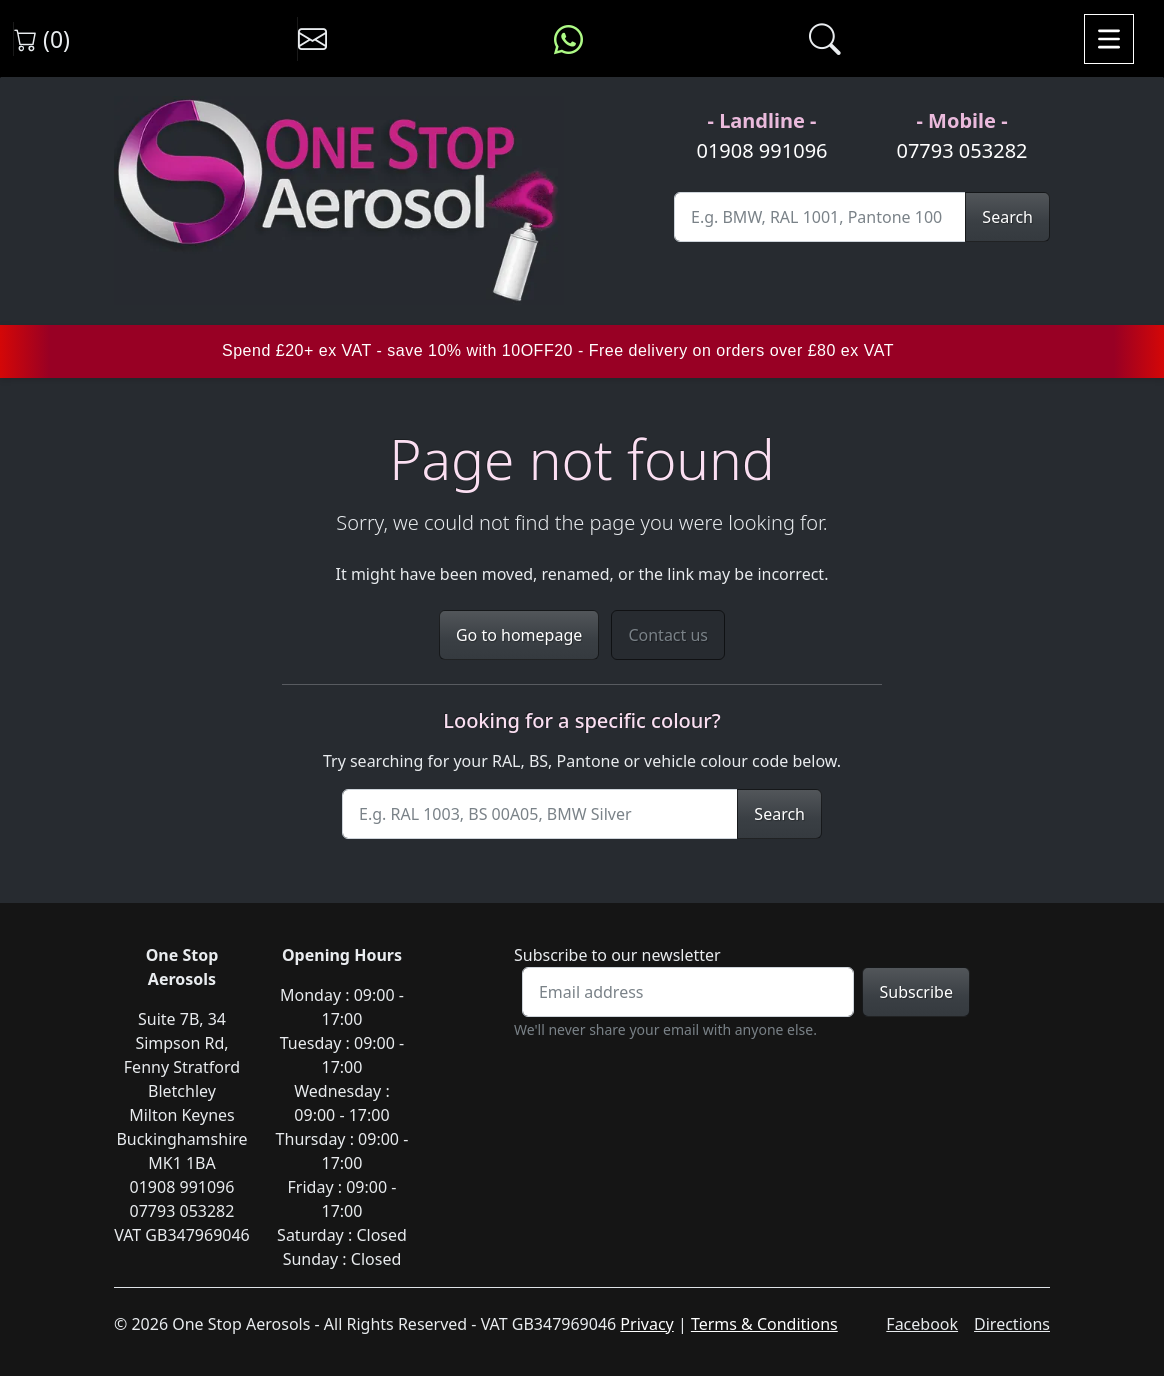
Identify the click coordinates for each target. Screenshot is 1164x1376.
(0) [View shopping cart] (42, 39)
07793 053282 (961, 150)
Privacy (646, 1324)
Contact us (668, 635)
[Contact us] (312, 39)
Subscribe (915, 992)
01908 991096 (761, 150)
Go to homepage (519, 635)
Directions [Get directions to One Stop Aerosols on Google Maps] (1012, 1324)
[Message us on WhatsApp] (568, 39)
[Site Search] (820, 217)
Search (1007, 217)
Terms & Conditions (764, 1324)
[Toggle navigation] (1109, 39)
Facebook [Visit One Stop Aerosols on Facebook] (922, 1324)
